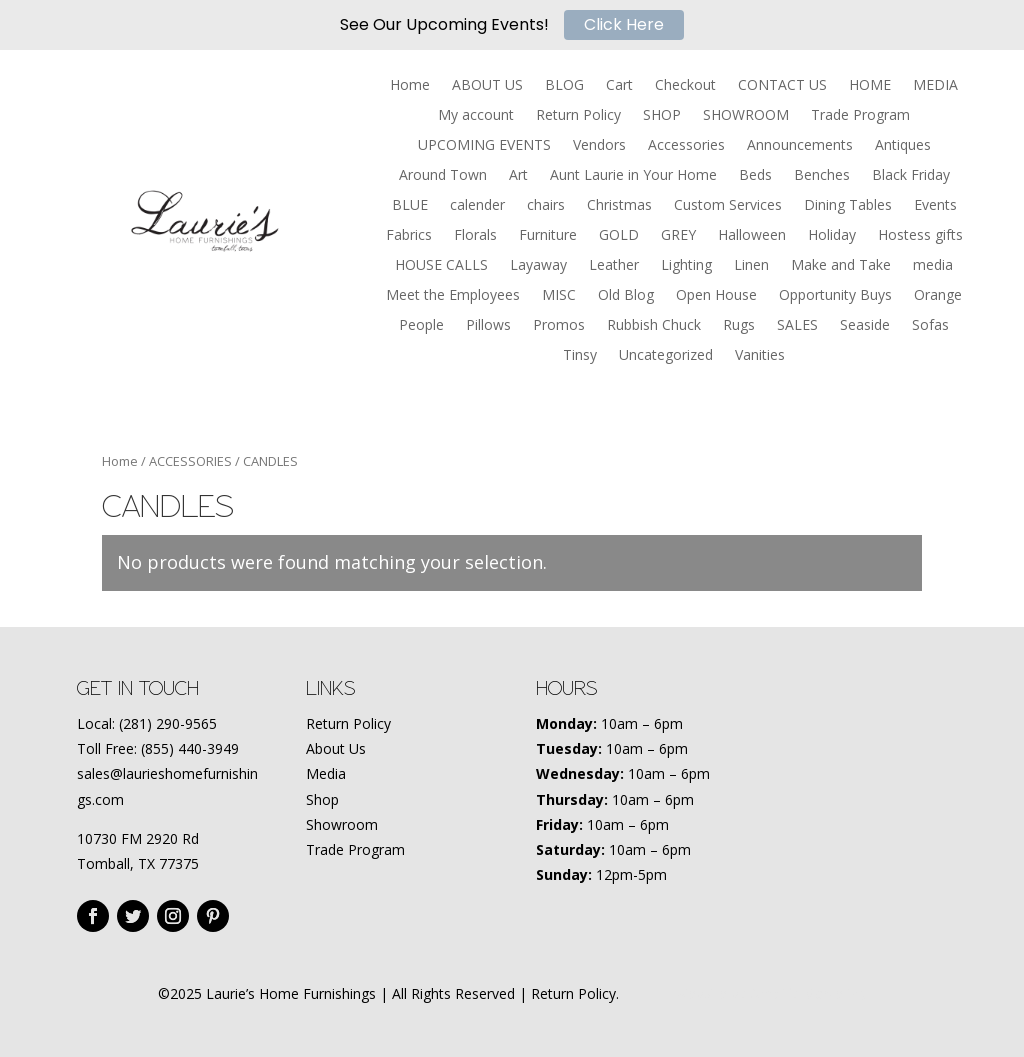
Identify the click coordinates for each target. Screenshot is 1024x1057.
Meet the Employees (453, 296)
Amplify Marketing (808, 993)
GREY (678, 236)
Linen (751, 266)
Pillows (488, 326)
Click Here (624, 24)
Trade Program (860, 116)
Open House (716, 296)
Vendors (599, 146)
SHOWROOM (746, 116)
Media (326, 773)
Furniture (548, 236)
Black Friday (911, 176)
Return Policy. (575, 993)
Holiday (832, 236)
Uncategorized (666, 356)
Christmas (619, 206)
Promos (559, 326)
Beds (755, 176)
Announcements (800, 146)
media (933, 266)
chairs (546, 206)
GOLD (619, 236)
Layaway (538, 266)
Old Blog (626, 296)
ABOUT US (487, 86)
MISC (559, 296)
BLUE (410, 206)
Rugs (739, 326)
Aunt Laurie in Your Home (633, 176)
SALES (797, 326)
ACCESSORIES (190, 461)
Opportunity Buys (835, 296)
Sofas (930, 326)
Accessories (686, 146)
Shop (322, 799)
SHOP (662, 116)
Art (518, 176)
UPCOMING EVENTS (484, 146)
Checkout (685, 86)
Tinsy (580, 356)
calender (477, 206)
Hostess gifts (920, 236)
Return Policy (578, 116)
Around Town (443, 176)
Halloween (752, 236)
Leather (614, 266)
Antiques (903, 146)
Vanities (760, 356)
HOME (870, 86)
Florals (475, 236)
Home (410, 86)
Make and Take (841, 266)
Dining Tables (848, 206)
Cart (619, 86)
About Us (336, 748)
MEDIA (935, 86)
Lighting (686, 266)
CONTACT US (782, 86)
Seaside (865, 326)
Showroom (342, 824)
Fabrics (409, 236)
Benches (822, 176)
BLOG (564, 86)
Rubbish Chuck (654, 326)
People (421, 326)
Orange (938, 296)
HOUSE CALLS (441, 266)
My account (476, 116)
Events (935, 206)
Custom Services (728, 206)
